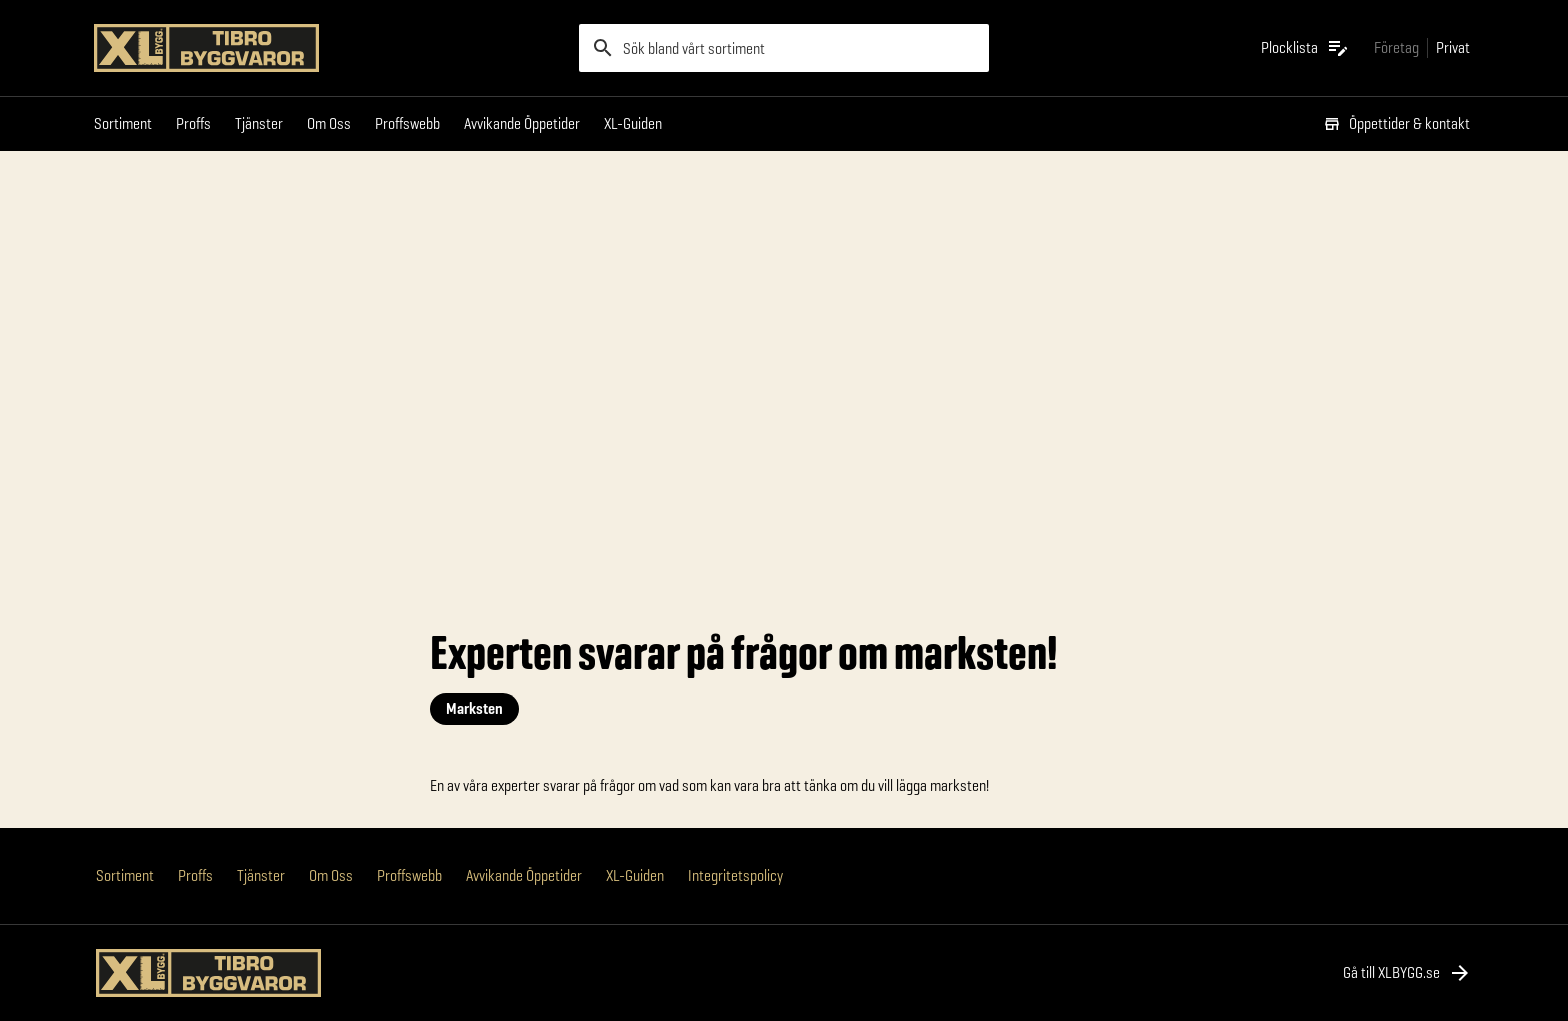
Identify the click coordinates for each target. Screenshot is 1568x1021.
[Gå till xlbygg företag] (1396, 47)
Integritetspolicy (735, 875)
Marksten (474, 708)
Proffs (193, 123)
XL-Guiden (633, 123)
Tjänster (259, 123)
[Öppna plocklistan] (1305, 48)
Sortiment (123, 123)
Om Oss (329, 123)
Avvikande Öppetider (522, 123)
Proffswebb (407, 123)
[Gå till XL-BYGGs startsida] (328, 48)
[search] (784, 48)
